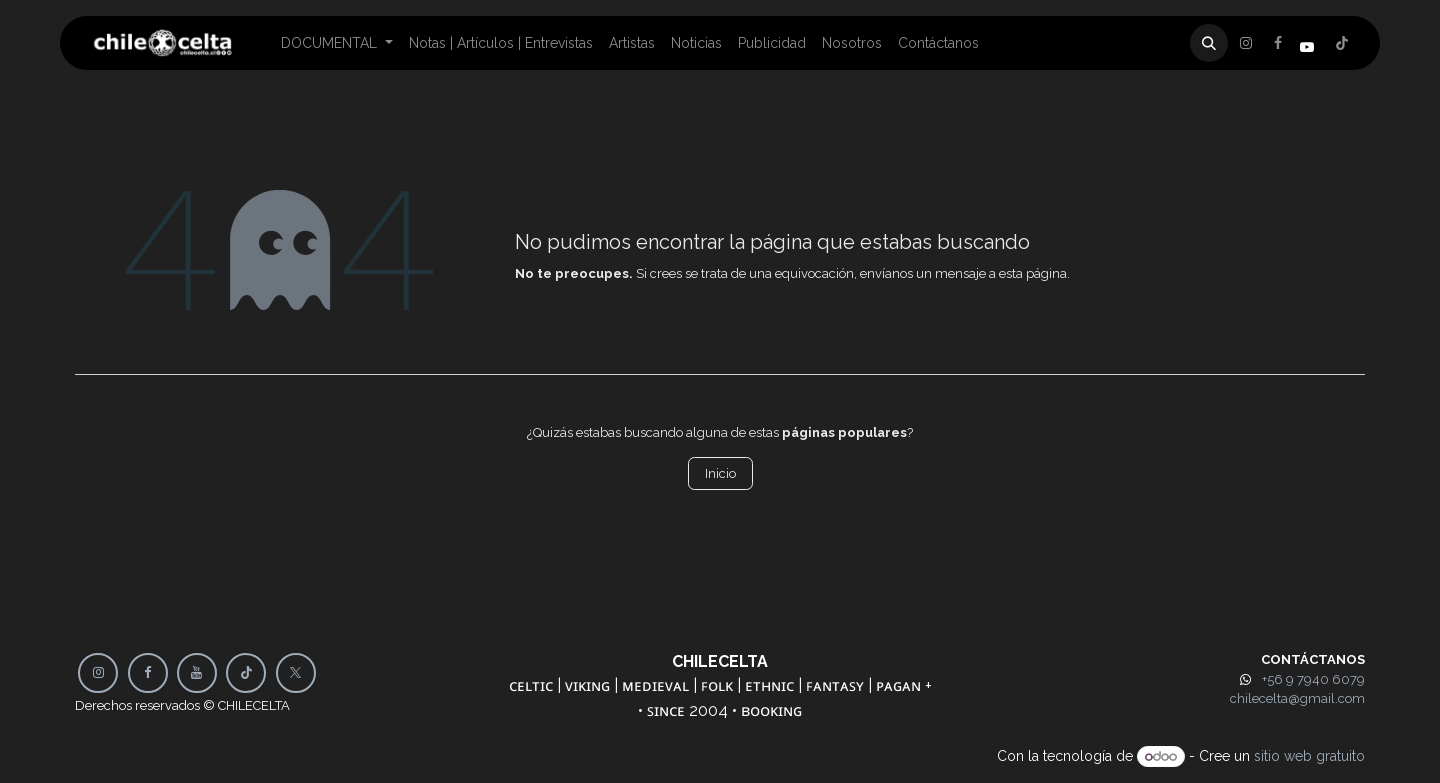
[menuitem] (337, 43)
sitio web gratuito (1309, 756)
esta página (1033, 273)
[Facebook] (1246, 43)
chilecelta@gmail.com (1297, 698)
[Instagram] (1342, 43)
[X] (1278, 43)
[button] (1209, 43)
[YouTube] (197, 673)
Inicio (720, 473)
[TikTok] (246, 673)
